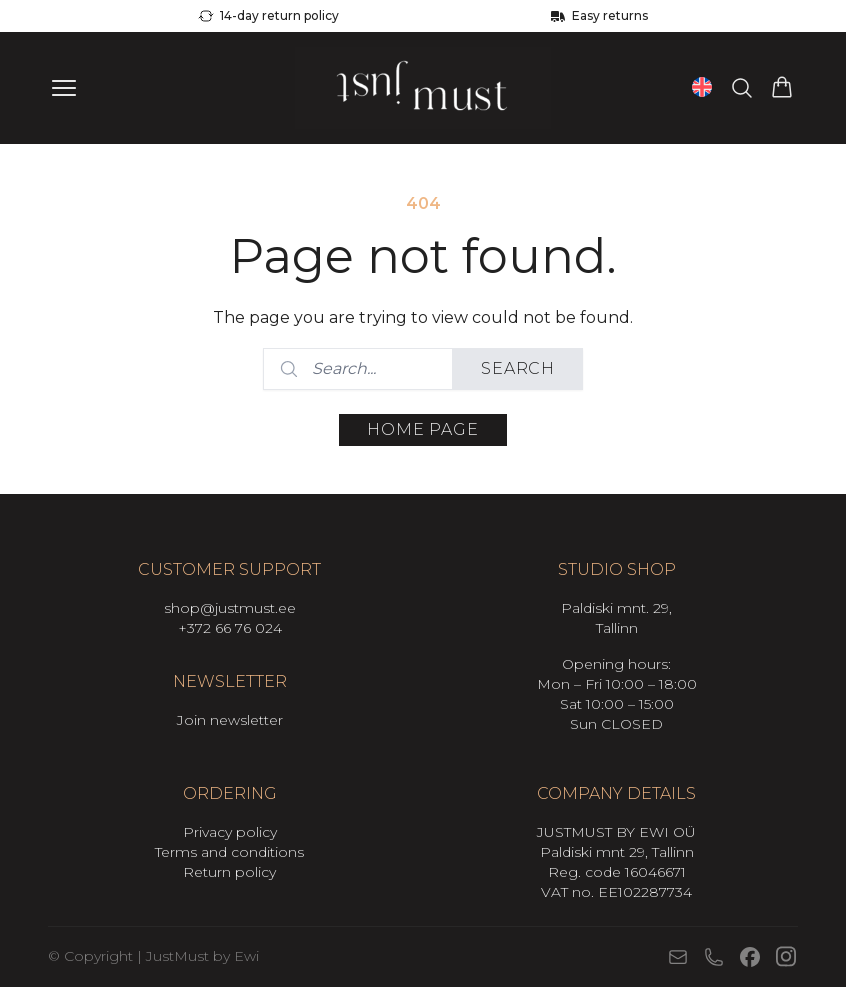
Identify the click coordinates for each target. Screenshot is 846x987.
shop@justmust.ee (230, 608)
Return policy (229, 872)
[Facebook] (750, 957)
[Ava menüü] (64, 88)
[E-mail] (678, 957)
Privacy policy (230, 832)
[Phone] (714, 957)
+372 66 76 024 (230, 628)
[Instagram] (786, 956)
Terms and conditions (229, 852)
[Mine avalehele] (423, 88)
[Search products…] (742, 88)
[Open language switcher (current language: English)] (702, 87)
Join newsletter (230, 720)
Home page (422, 429)
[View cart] (782, 88)
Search (518, 368)
